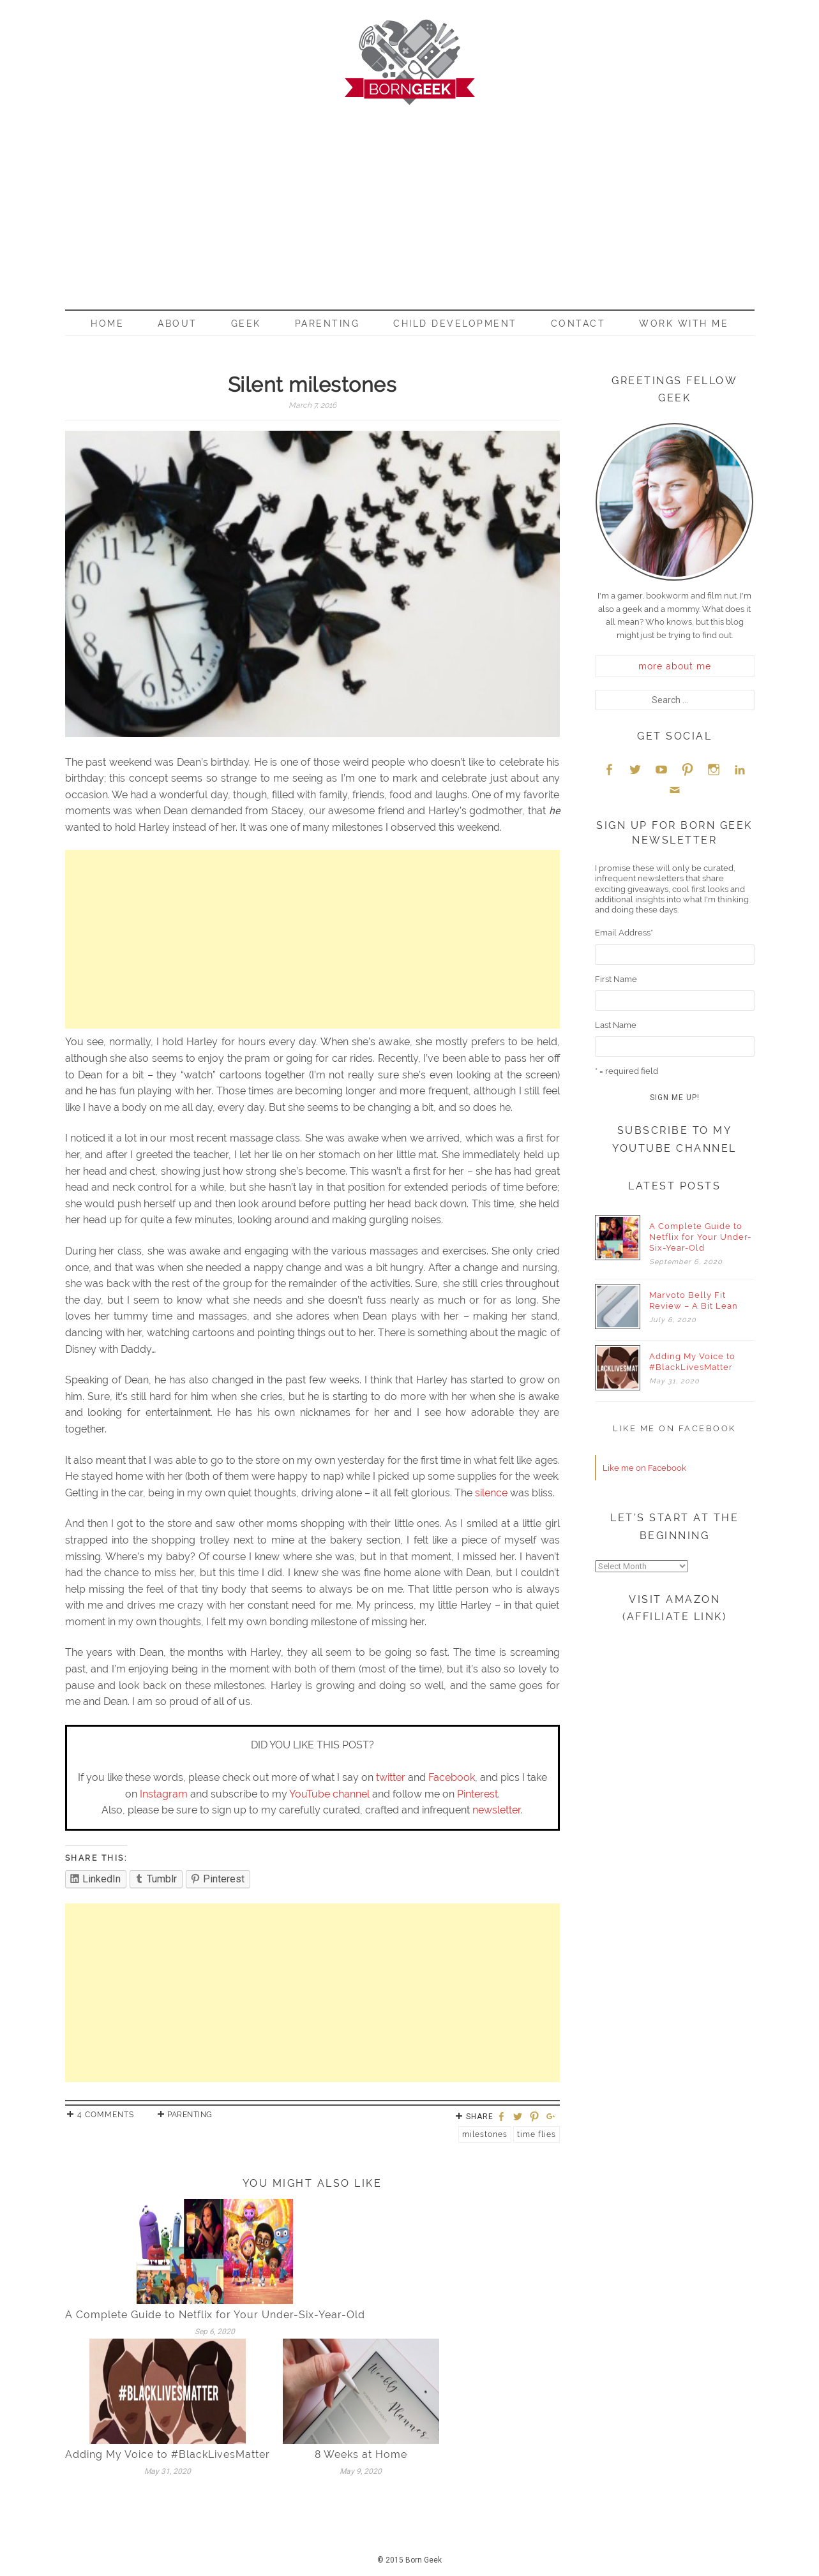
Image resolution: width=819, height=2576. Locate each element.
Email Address (624, 932)
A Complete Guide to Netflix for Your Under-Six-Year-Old (215, 2315)
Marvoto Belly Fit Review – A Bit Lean (693, 1300)
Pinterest (477, 1794)
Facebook (451, 1777)
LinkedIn (739, 769)
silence (491, 1493)
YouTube (661, 769)
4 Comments (105, 2114)
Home (107, 323)
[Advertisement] (410, 201)
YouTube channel (329, 1794)
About (177, 323)
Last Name (615, 1025)
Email (674, 790)
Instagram (164, 1794)
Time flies (536, 2134)
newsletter (496, 1810)
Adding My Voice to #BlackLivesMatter (167, 2454)
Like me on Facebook (674, 1428)
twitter (390, 1777)
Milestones (484, 2134)
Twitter (635, 769)
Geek (246, 323)
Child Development (455, 323)
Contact (578, 323)
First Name (616, 979)
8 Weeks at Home (361, 2454)
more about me (674, 666)
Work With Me (683, 323)
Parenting (327, 323)
